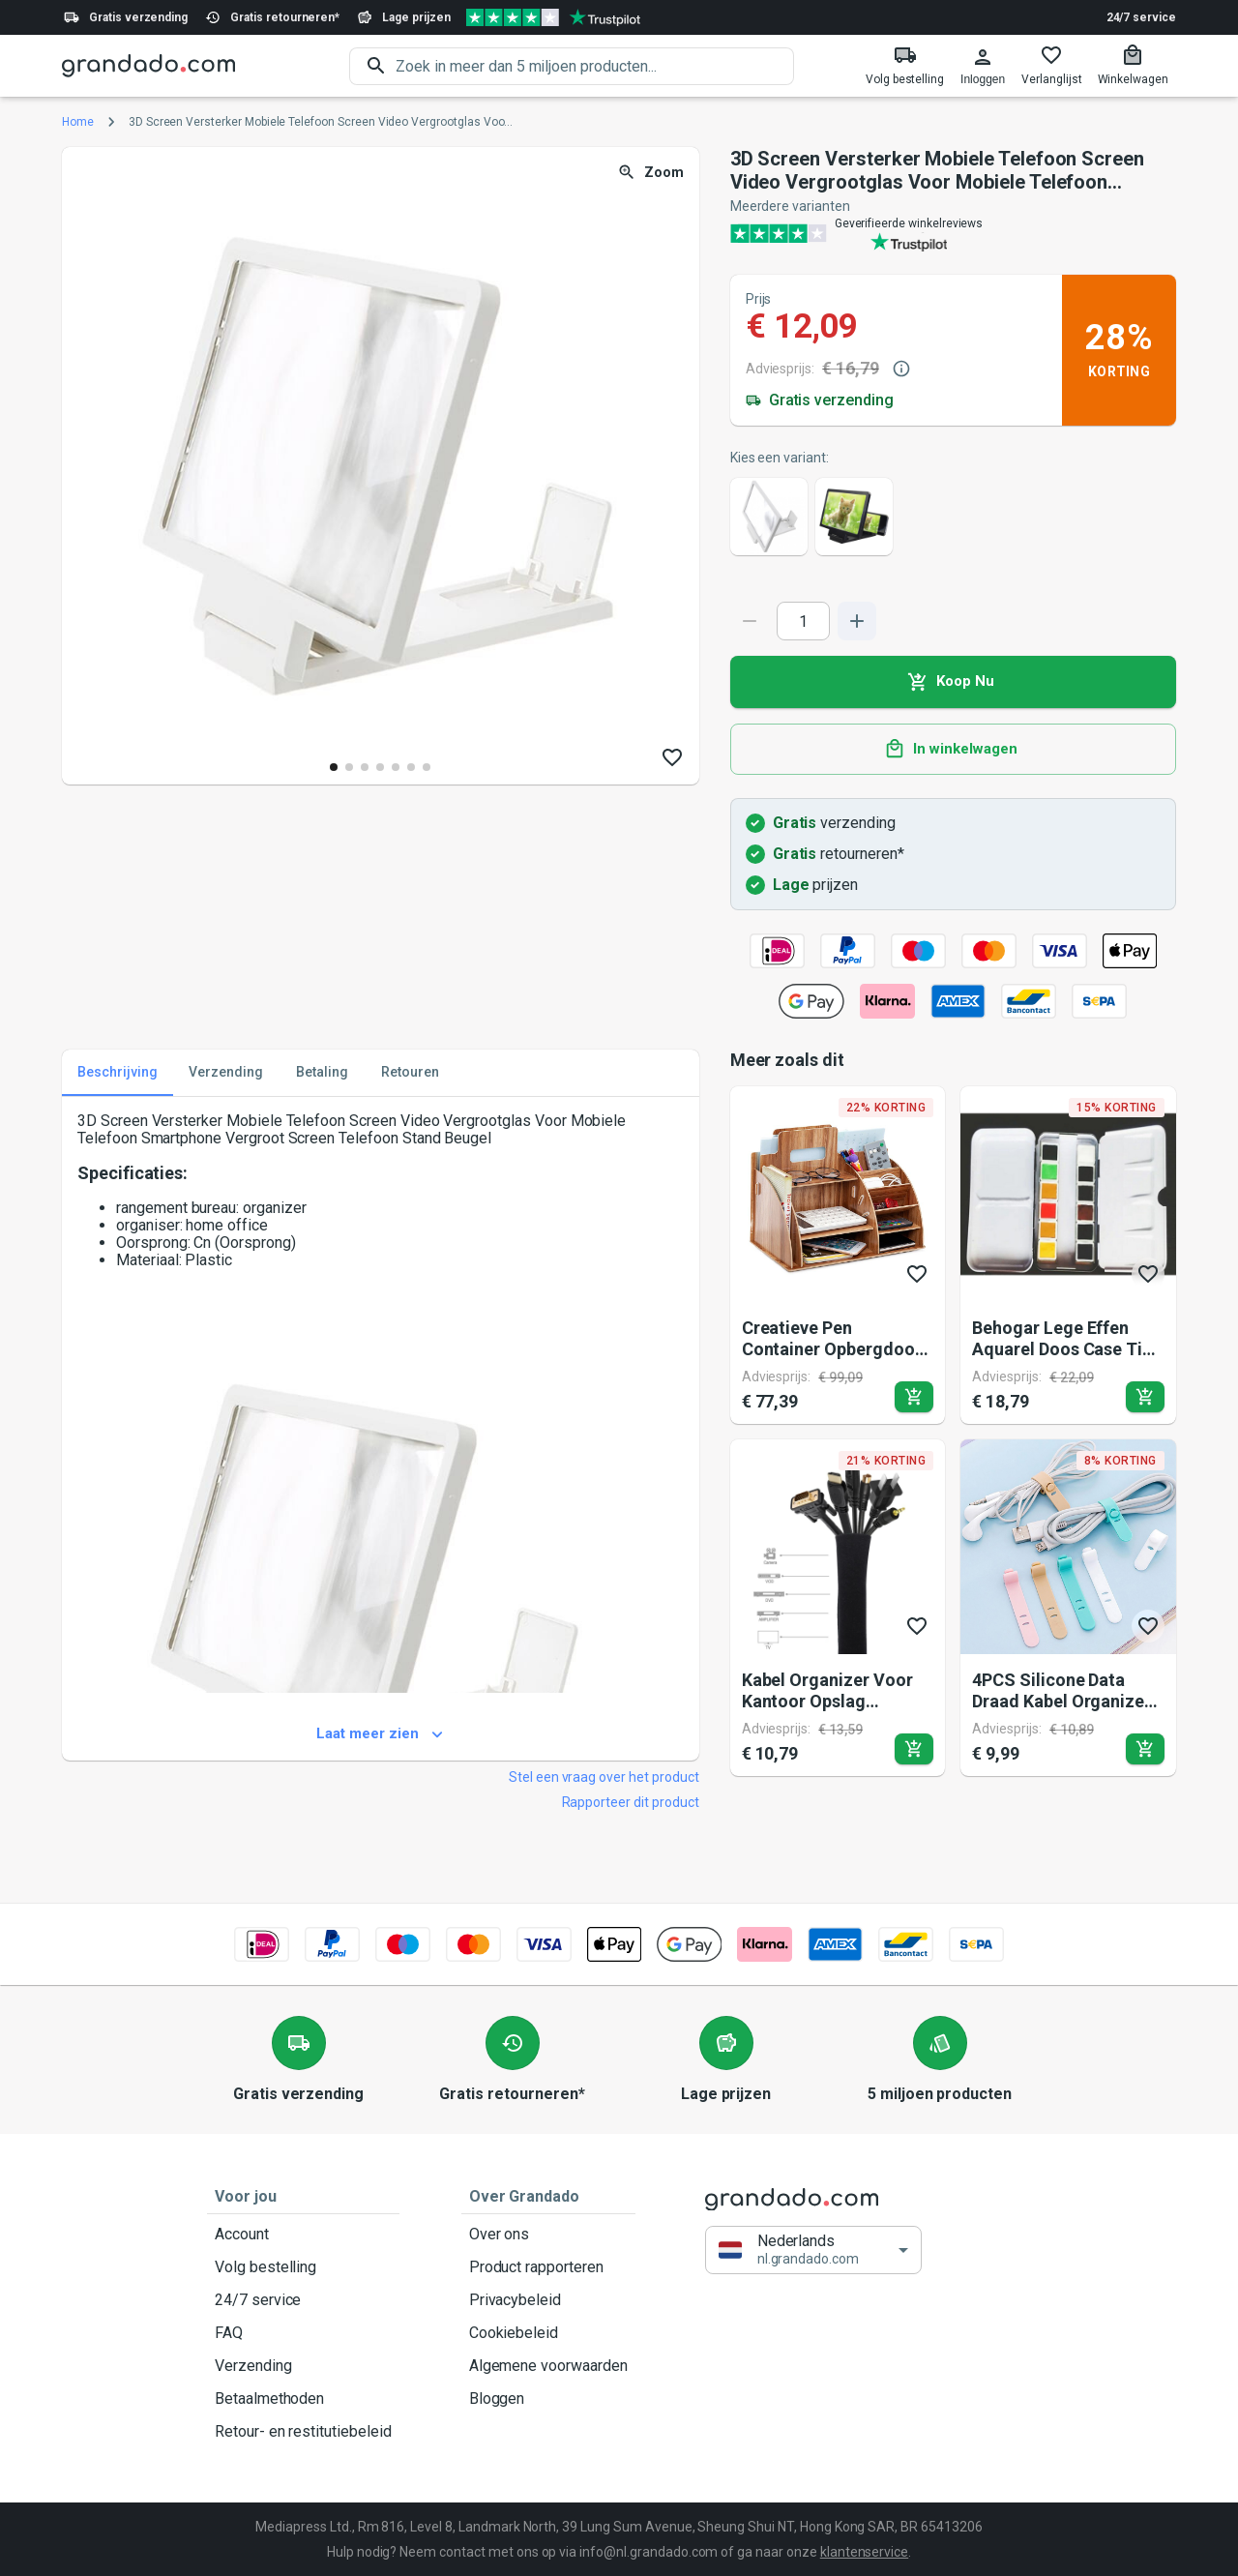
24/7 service (1141, 17)
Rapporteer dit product (630, 1802)
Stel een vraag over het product (604, 1777)
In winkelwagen (953, 750)
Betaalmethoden (303, 2399)
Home (78, 122)
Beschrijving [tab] (117, 1073)
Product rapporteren (548, 2267)
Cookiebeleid (548, 2333)
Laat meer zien (380, 1734)
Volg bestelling (303, 2267)
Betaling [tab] (322, 1073)
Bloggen (548, 2399)
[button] (813, 2250)
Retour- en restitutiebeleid (303, 2431)
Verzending (303, 2366)
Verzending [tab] (226, 1073)
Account (303, 2234)
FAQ (303, 2333)
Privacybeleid (548, 2300)
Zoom (652, 173)
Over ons (548, 2234)
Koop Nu (953, 682)
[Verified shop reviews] (553, 17)
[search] (595, 66)
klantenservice (864, 2552)
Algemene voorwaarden (548, 2366)
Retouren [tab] (410, 1073)
